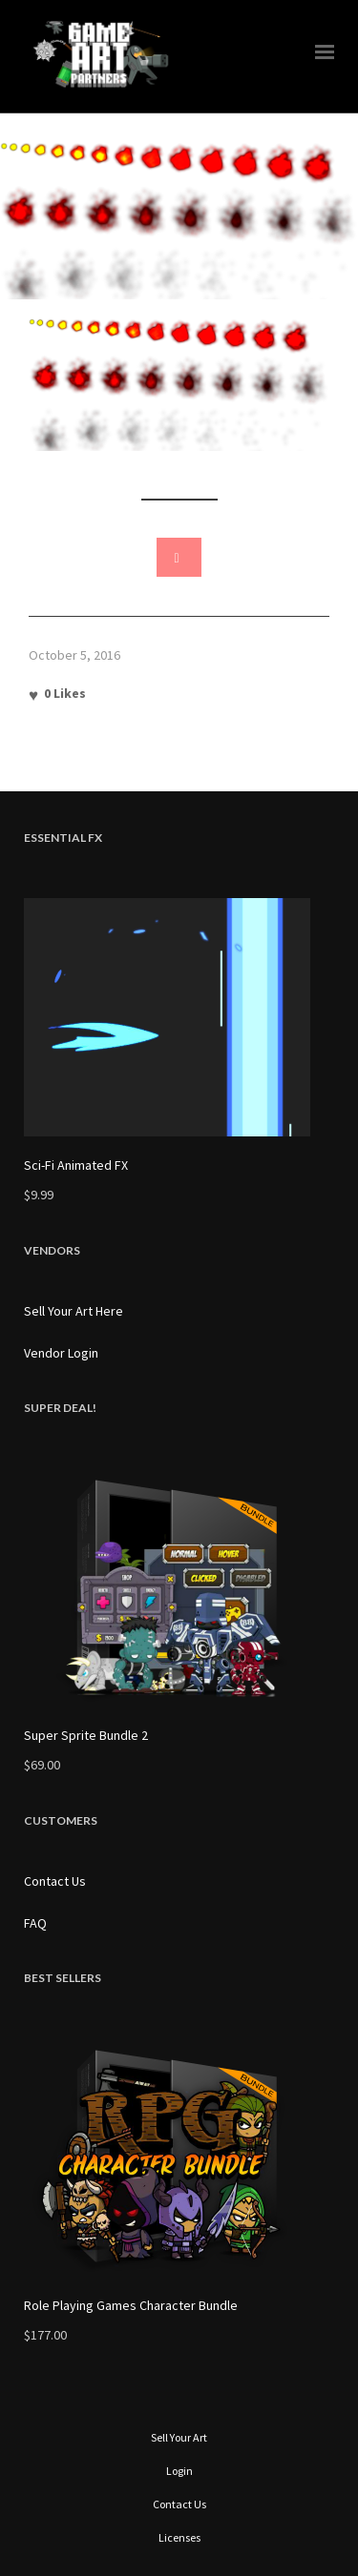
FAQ (35, 1923)
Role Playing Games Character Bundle (131, 2305)
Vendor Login (61, 1352)
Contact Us (55, 1881)
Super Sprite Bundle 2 (86, 1735)
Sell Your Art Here (73, 1310)
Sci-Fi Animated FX (76, 1165)
